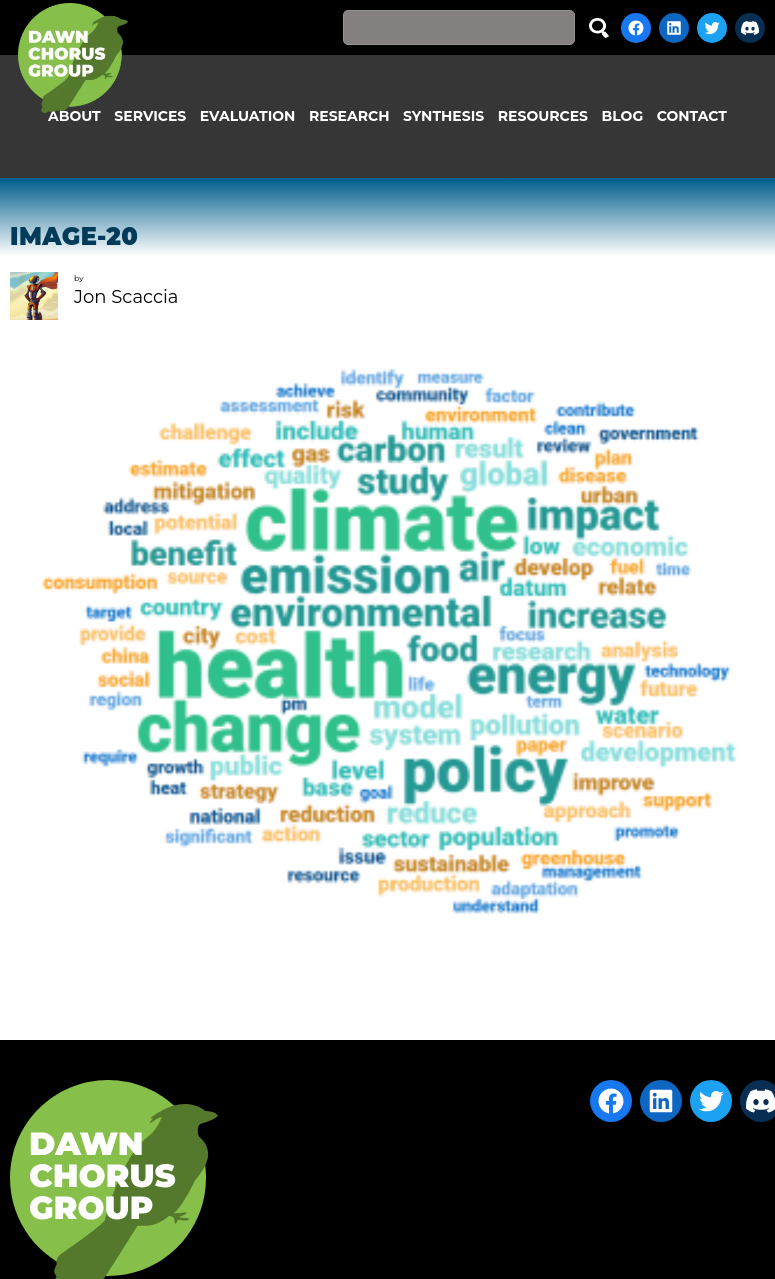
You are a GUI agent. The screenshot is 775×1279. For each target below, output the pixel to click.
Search (599, 27)
